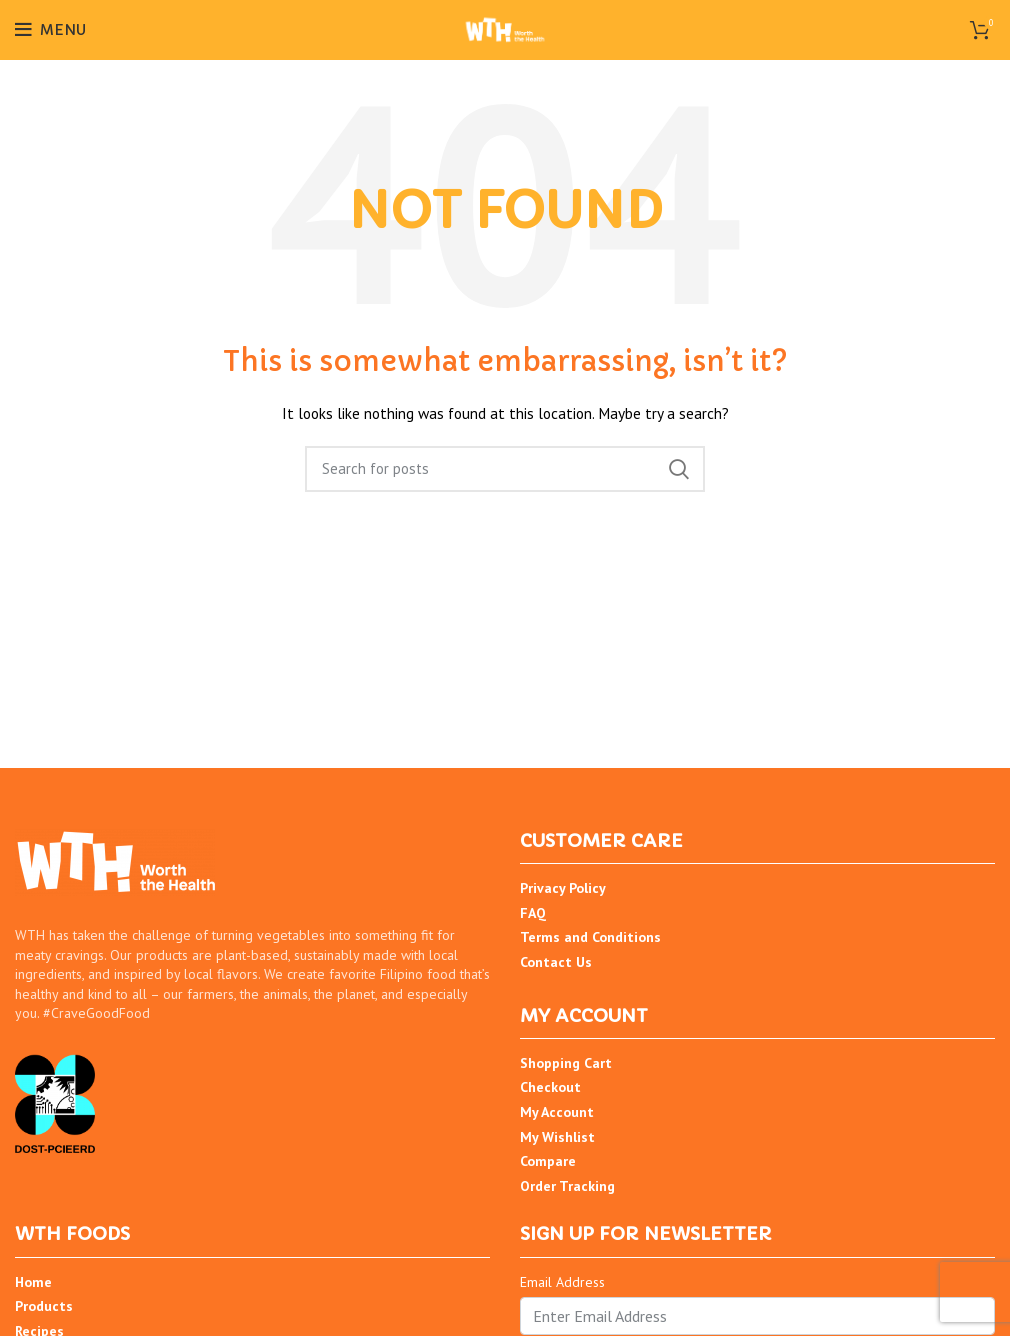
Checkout (550, 1087)
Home (33, 1282)
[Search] (505, 469)
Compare (548, 1161)
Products (44, 1306)
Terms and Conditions (590, 937)
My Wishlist (557, 1137)
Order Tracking (567, 1186)
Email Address (562, 1282)
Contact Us (556, 962)
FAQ (533, 913)
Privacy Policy (563, 888)
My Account (557, 1112)
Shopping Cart (566, 1063)
